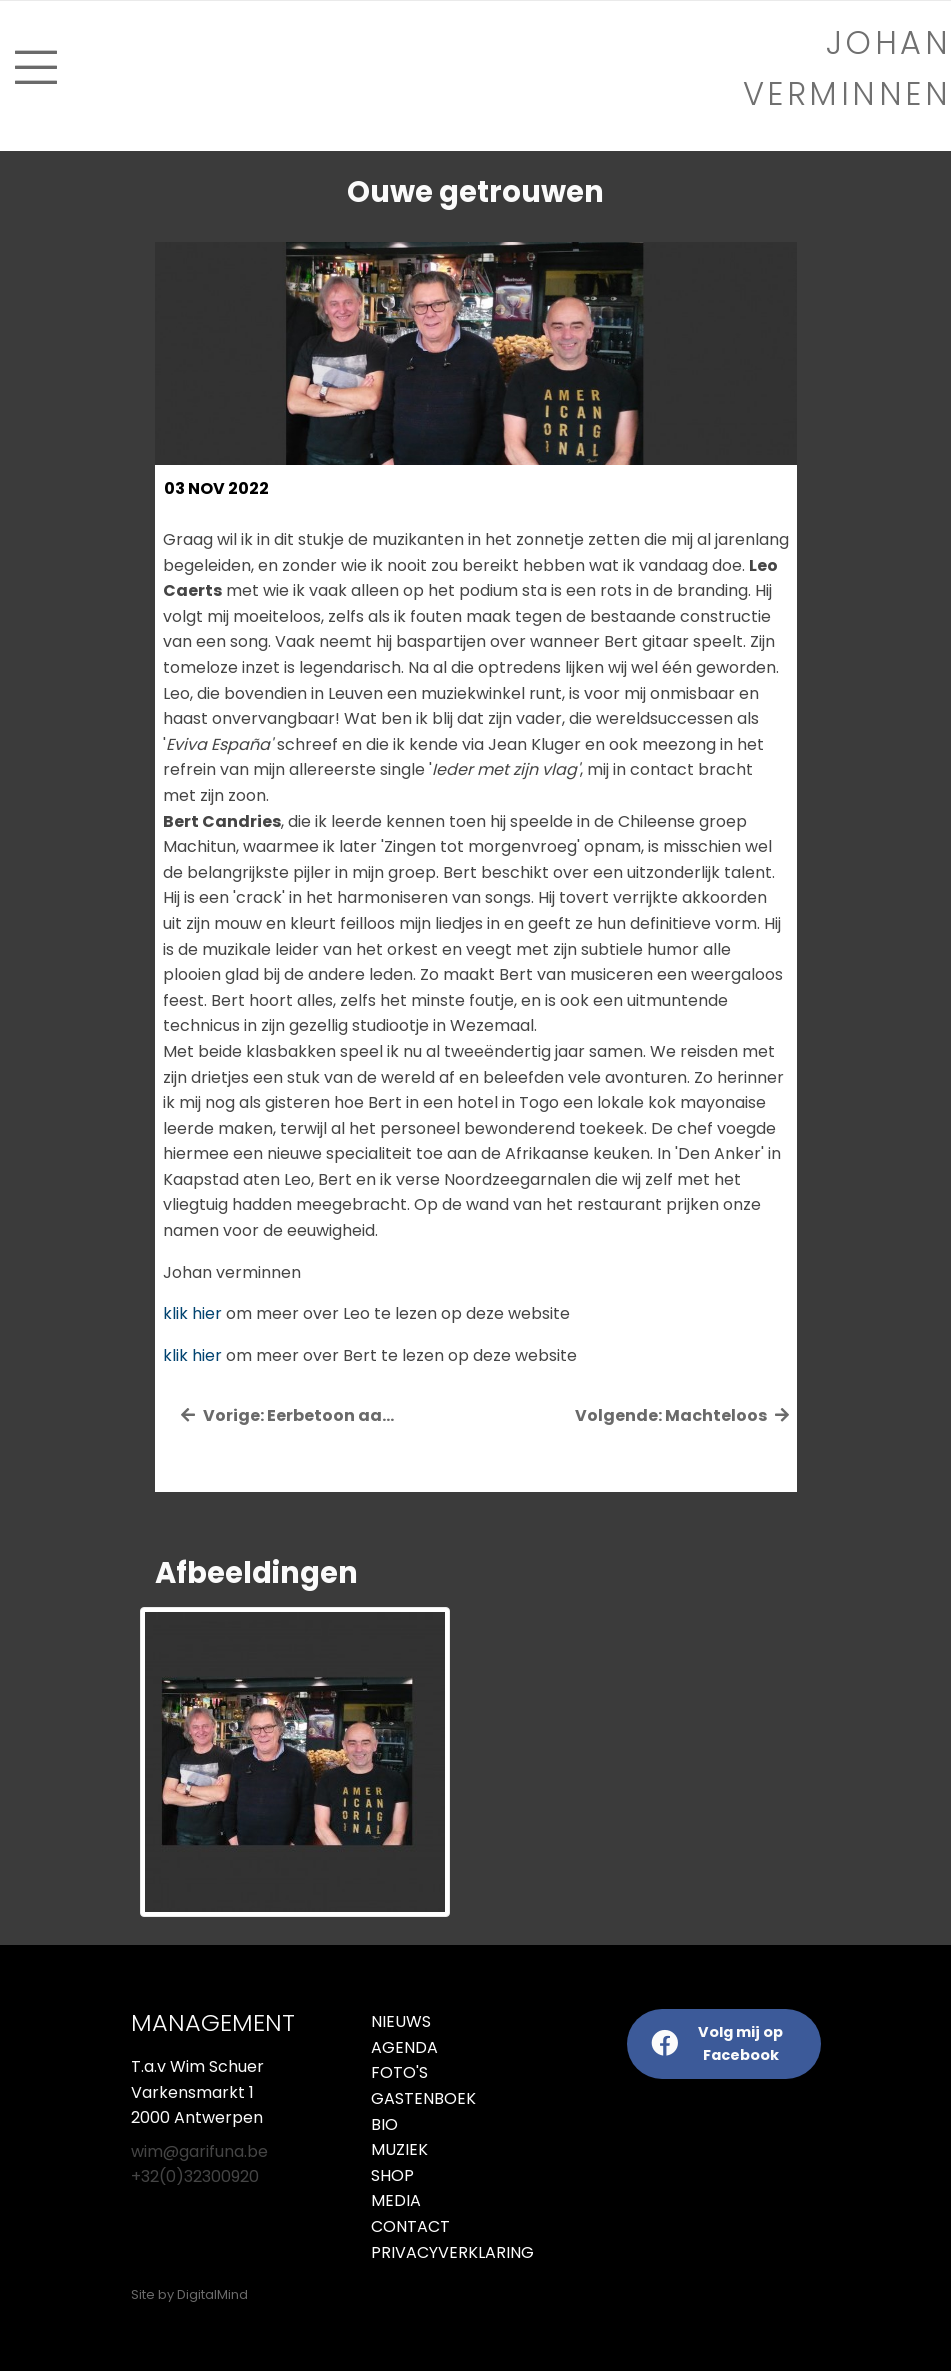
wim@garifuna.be (199, 2151)
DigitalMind (212, 2294)
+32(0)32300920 (195, 2176)
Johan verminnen (847, 68)
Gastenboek (423, 2098)
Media (396, 2200)
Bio (384, 2124)
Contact (410, 2226)
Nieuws (401, 2021)
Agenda (404, 2047)
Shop (392, 2175)
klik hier (192, 1313)
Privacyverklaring (416, 2252)
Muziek (399, 2149)
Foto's (399, 2072)
